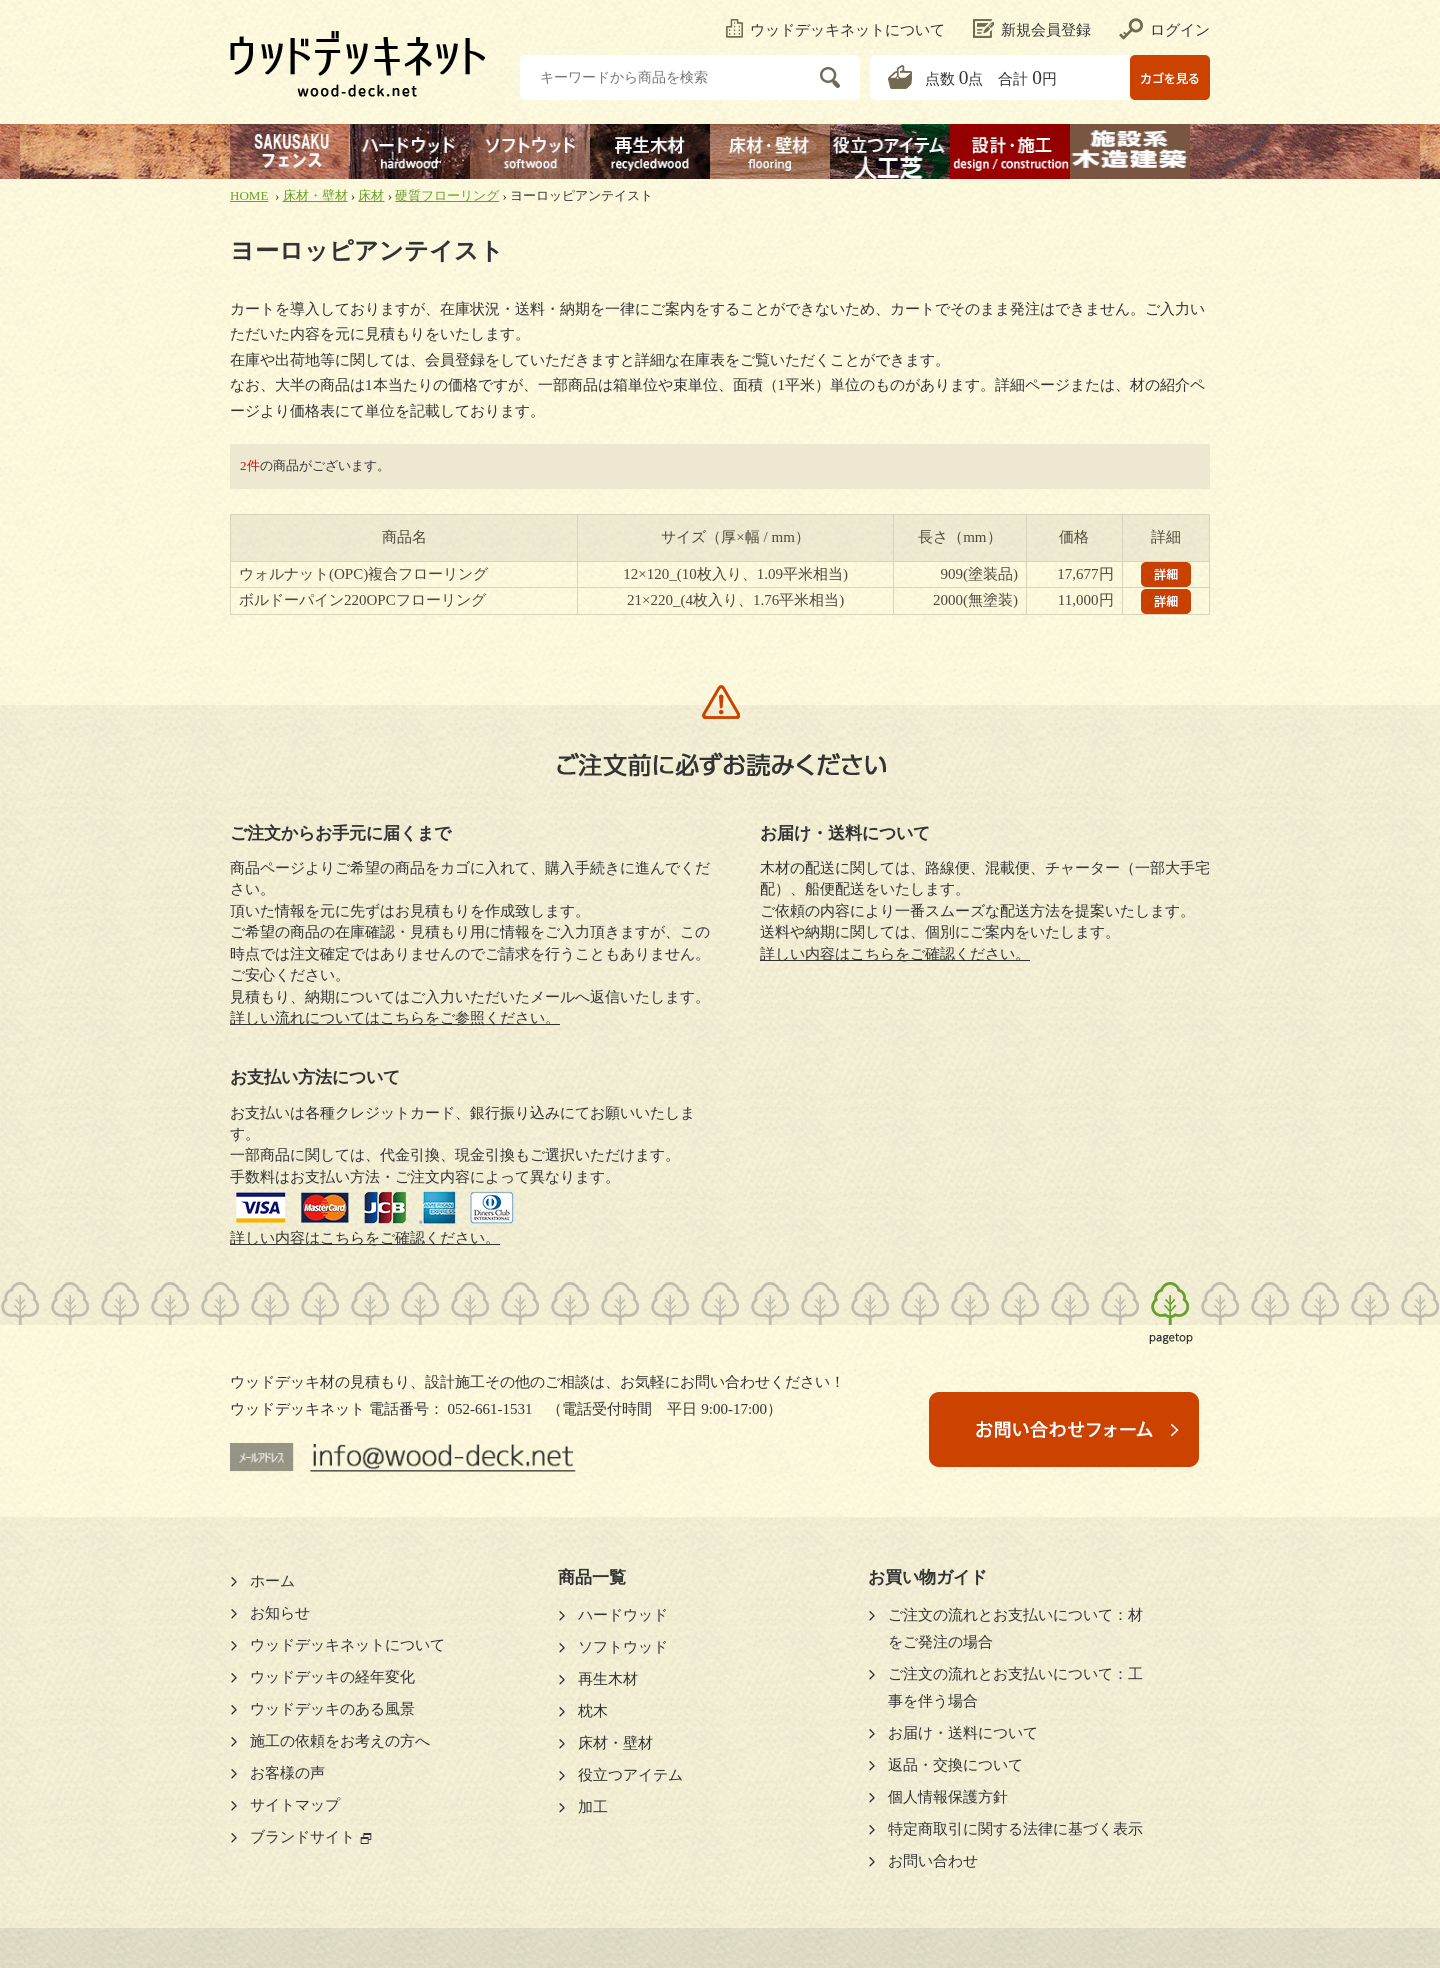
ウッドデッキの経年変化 (332, 1677)
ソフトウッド (623, 1647)
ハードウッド (623, 1615)
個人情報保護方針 (948, 1797)
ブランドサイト (302, 1837)
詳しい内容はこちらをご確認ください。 (365, 1238)
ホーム (272, 1581)
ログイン (1164, 30)
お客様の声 (287, 1773)
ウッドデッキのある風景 (332, 1709)
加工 (593, 1807)
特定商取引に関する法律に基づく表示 (1015, 1829)
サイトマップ (295, 1805)
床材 (371, 195)
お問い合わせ (933, 1861)
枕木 (593, 1711)
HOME (249, 195)
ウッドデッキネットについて (835, 30)
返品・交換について (955, 1765)
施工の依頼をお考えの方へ (340, 1741)
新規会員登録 (1032, 30)
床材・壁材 (315, 195)
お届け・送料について (963, 1733)
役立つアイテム (630, 1775)
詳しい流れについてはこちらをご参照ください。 (395, 1018)
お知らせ (280, 1613)
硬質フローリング (447, 195)
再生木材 (608, 1679)
